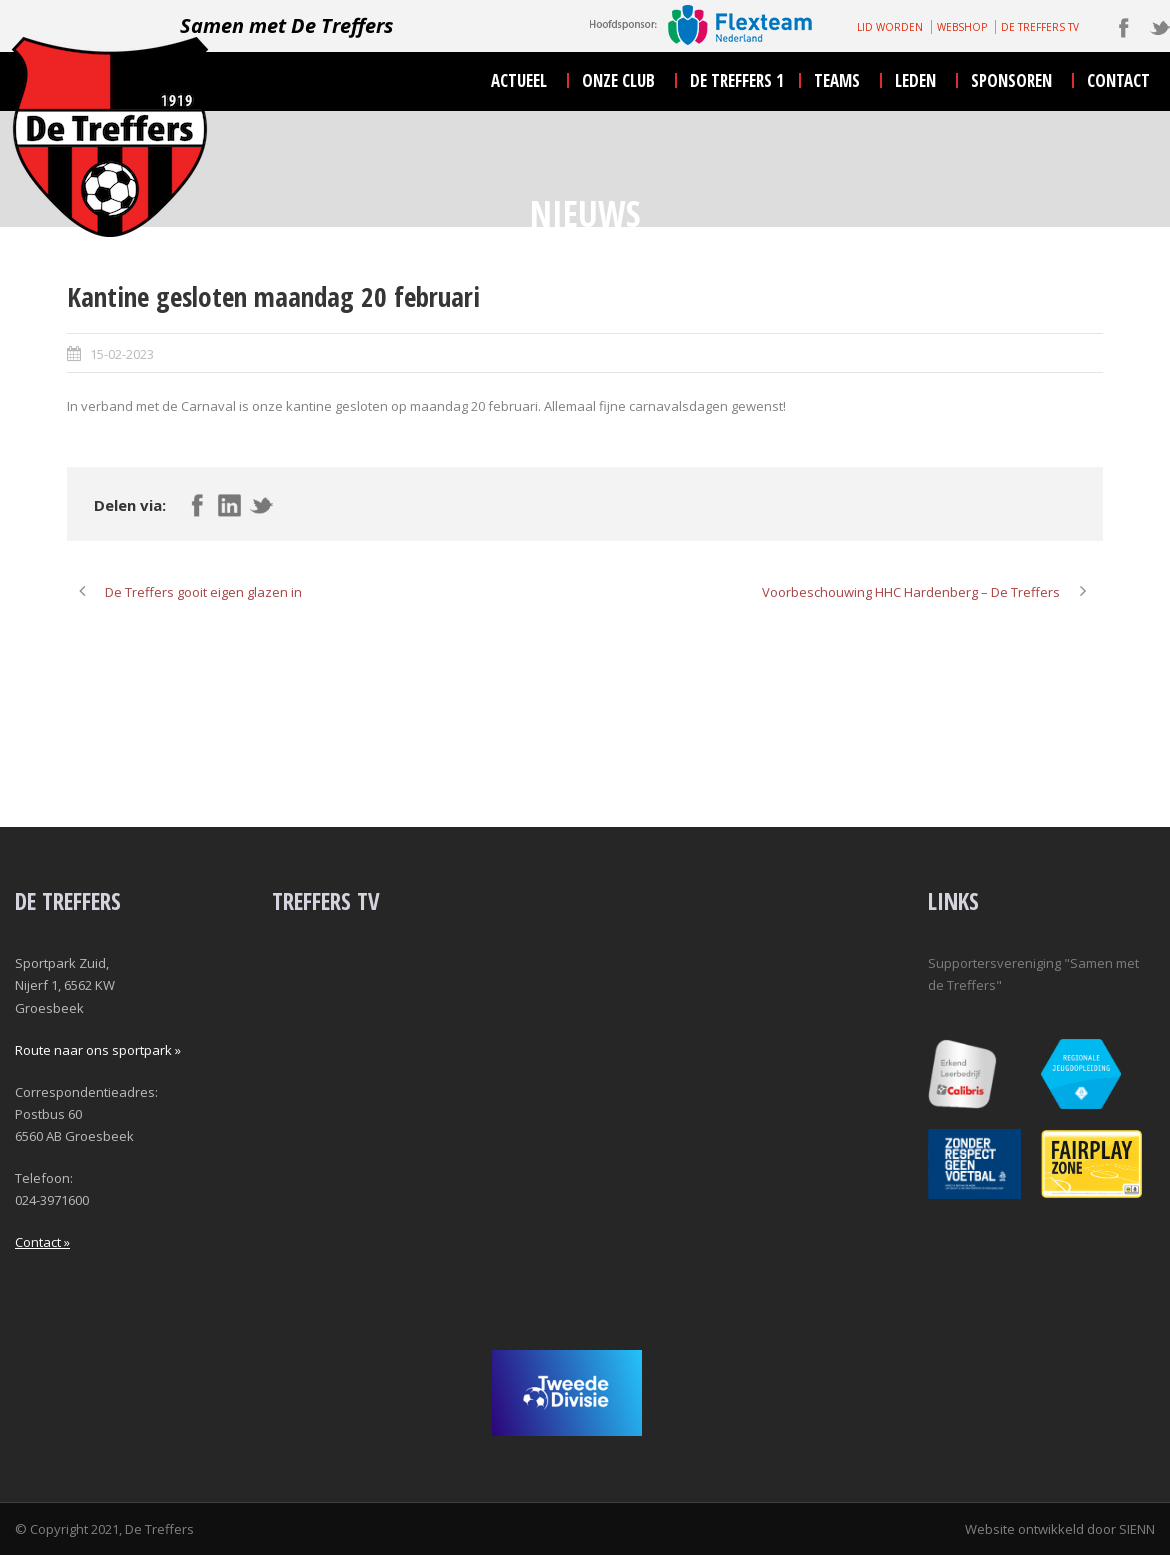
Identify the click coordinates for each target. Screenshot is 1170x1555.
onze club (618, 80)
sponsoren (1011, 80)
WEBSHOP (962, 27)
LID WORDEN (890, 27)
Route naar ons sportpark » (98, 1050)
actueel (519, 80)
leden (915, 80)
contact (1118, 80)
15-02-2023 (122, 354)
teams (837, 80)
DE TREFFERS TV (1040, 27)
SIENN (1137, 1529)
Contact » (42, 1242)
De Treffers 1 (737, 80)
